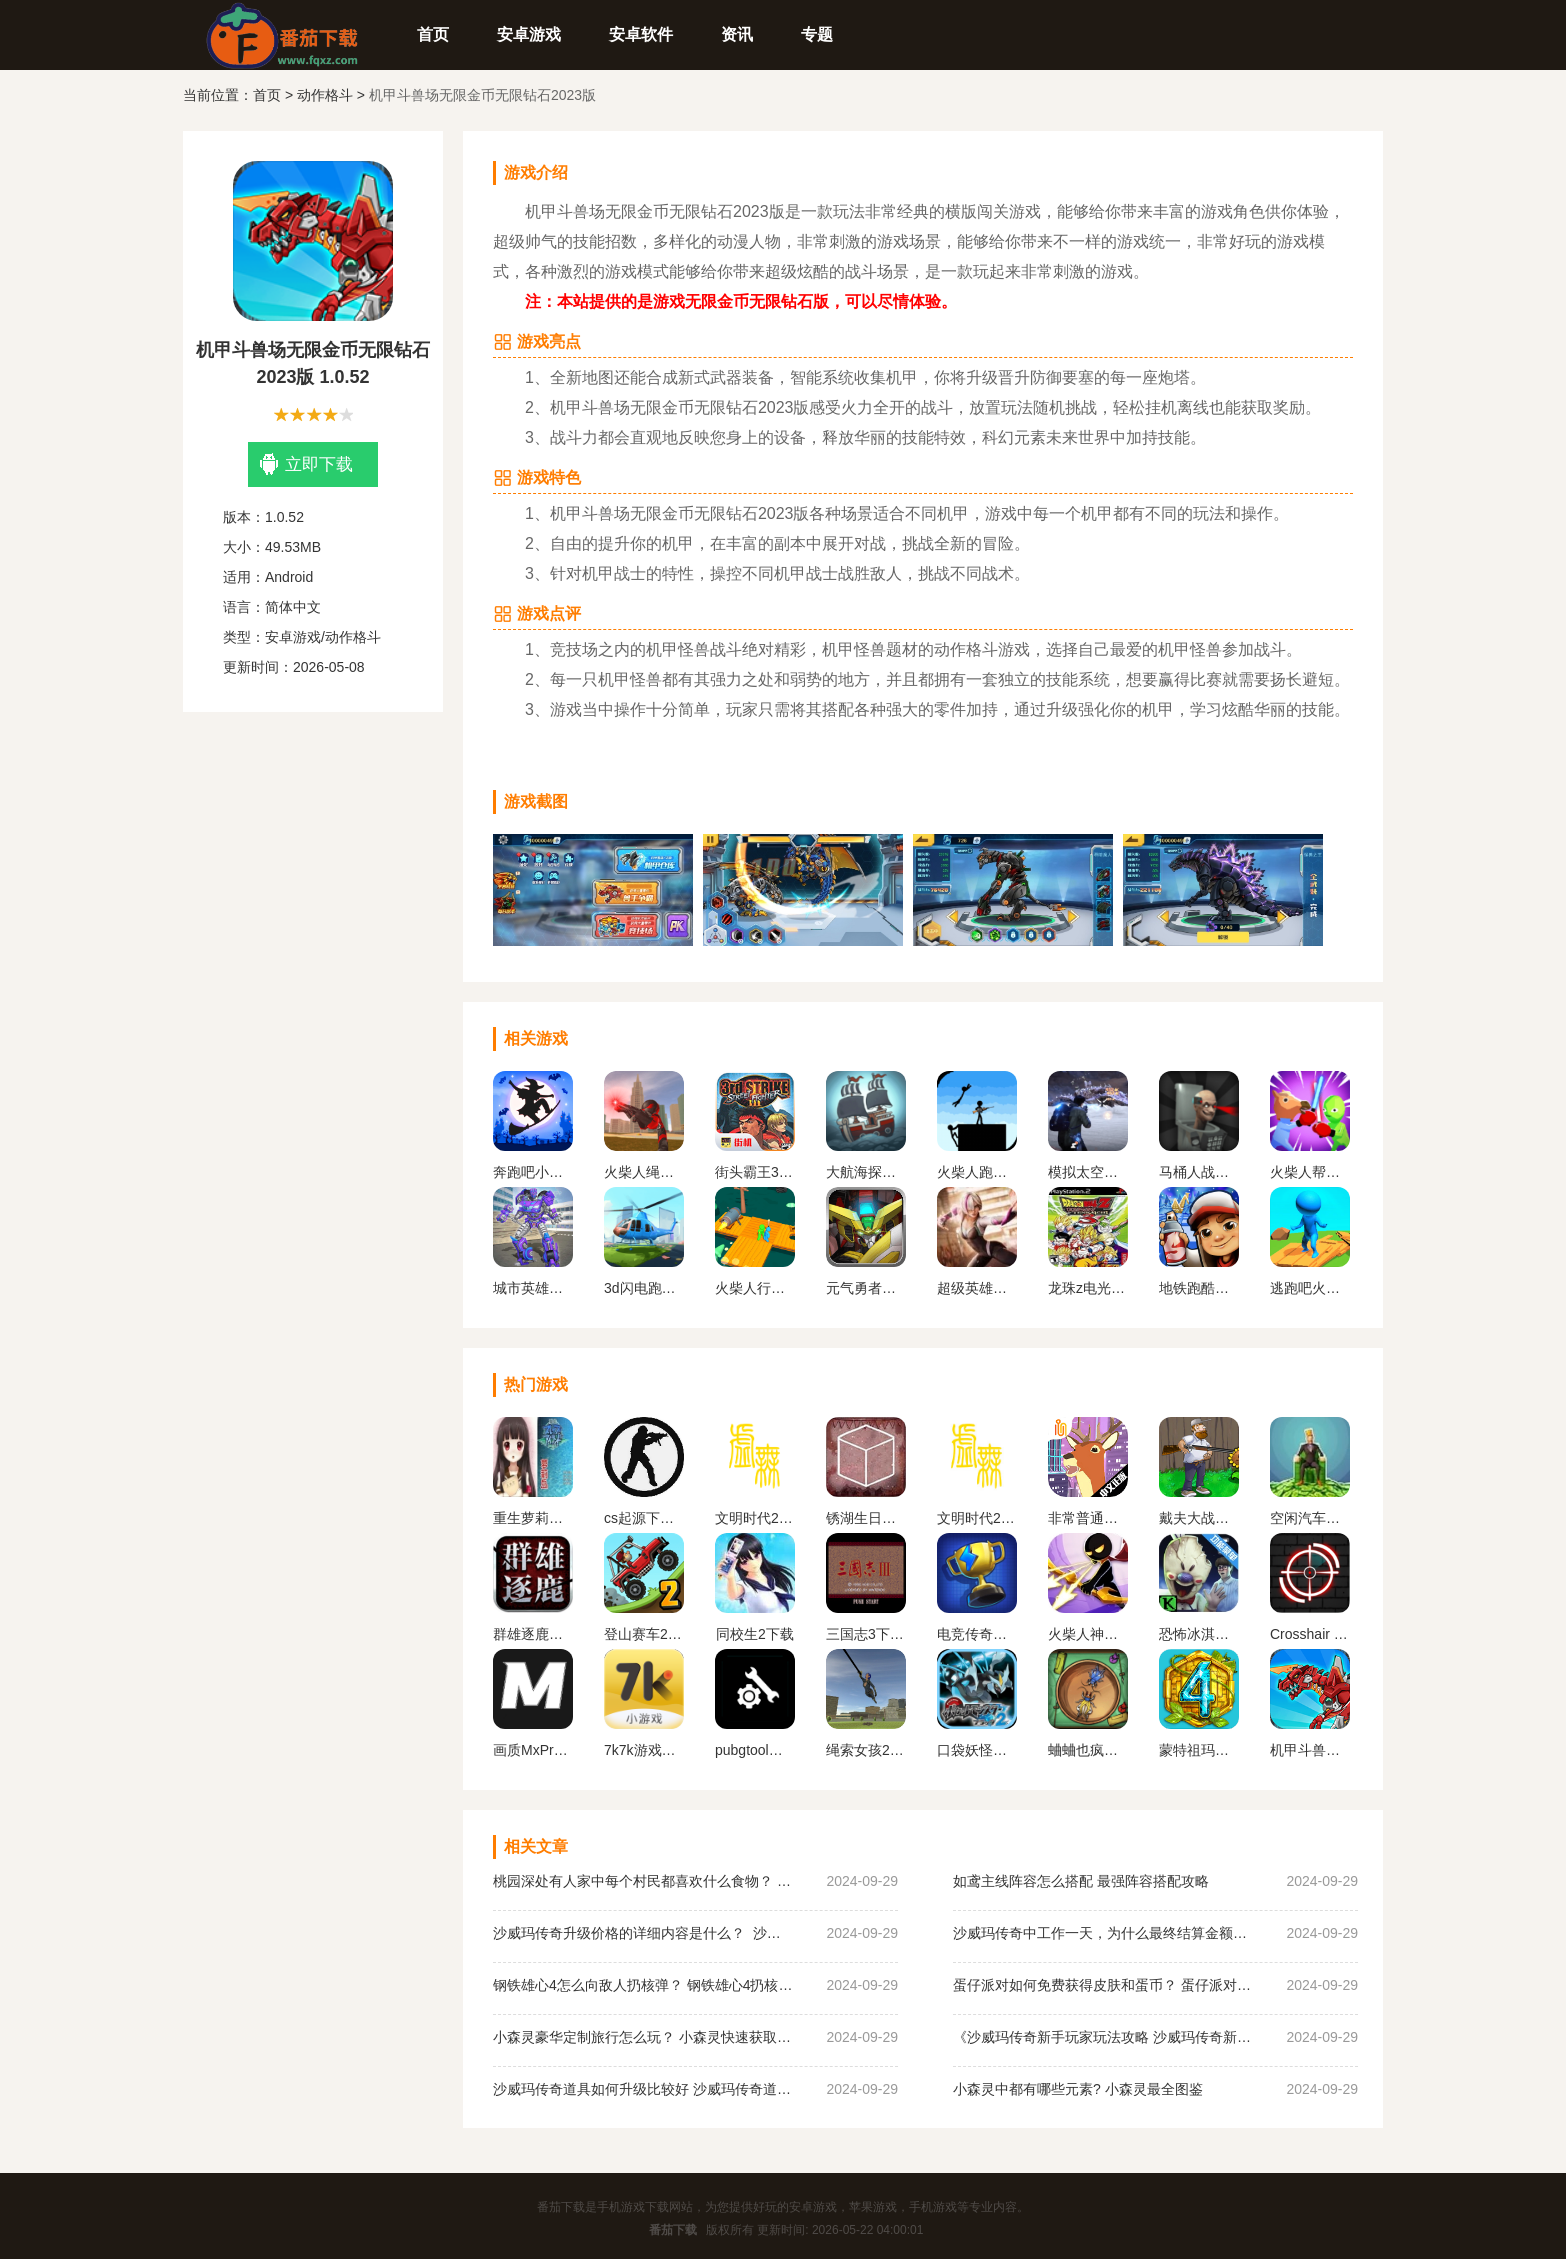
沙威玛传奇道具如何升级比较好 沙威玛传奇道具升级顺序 (643, 2089)
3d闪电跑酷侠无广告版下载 (644, 1288)
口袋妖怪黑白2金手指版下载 (977, 1750)
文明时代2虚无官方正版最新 (977, 1518)
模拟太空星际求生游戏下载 (1088, 1172)
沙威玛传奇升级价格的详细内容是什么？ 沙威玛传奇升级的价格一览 (643, 1933)
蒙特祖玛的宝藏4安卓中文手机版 (1199, 1750)
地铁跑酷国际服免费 (1199, 1288)
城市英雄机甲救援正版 (533, 1288)
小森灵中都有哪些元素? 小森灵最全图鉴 (1078, 2089)
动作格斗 (325, 95)
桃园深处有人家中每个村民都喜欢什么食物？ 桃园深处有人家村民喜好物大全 (643, 1881)
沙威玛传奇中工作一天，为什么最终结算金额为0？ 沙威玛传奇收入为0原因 (1103, 1933)
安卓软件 (641, 34)
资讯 (737, 34)
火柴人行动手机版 (755, 1288)
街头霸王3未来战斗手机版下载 (755, 1172)
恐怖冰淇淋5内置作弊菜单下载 (1199, 1634)
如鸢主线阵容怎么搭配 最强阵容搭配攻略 (1081, 1881)
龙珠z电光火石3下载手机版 (1088, 1288)
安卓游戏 (529, 34)
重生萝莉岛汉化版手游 (533, 1518)
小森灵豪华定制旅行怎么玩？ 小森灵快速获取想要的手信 (643, 2037)
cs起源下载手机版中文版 (644, 1518)
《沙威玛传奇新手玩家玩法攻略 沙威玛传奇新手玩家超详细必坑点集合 (1103, 2037)
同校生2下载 (755, 1634)
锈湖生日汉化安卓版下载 (866, 1518)
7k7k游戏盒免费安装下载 (644, 1750)
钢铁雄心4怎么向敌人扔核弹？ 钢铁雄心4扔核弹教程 (643, 1985)
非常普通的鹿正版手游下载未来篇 (1088, 1518)
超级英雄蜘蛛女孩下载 (977, 1288)
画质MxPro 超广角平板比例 (533, 1750)
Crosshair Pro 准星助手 (1310, 1634)
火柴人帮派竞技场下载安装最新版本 (1310, 1172)
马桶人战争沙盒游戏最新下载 (1199, 1172)
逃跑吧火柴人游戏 (1310, 1288)
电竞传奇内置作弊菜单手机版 (977, 1634)
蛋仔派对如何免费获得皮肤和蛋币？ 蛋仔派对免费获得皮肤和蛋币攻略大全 (1103, 1985)
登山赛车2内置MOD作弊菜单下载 (644, 1634)
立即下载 (306, 464)
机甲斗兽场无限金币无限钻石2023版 (1310, 1750)
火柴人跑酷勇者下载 (977, 1172)
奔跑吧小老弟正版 (533, 1172)
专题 (817, 34)
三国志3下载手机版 (866, 1634)
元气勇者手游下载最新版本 (866, 1288)
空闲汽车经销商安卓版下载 (1310, 1518)
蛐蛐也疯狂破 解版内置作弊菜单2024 (1088, 1750)
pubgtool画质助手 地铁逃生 (755, 1750)
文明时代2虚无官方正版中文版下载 (755, 1518)
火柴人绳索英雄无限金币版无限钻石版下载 (644, 1172)
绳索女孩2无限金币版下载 (866, 1750)
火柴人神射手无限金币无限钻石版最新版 (1088, 1634)
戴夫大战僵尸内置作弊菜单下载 (1199, 1518)
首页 (433, 34)
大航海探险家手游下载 (866, 1172)
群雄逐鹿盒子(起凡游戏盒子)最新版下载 (533, 1634)
